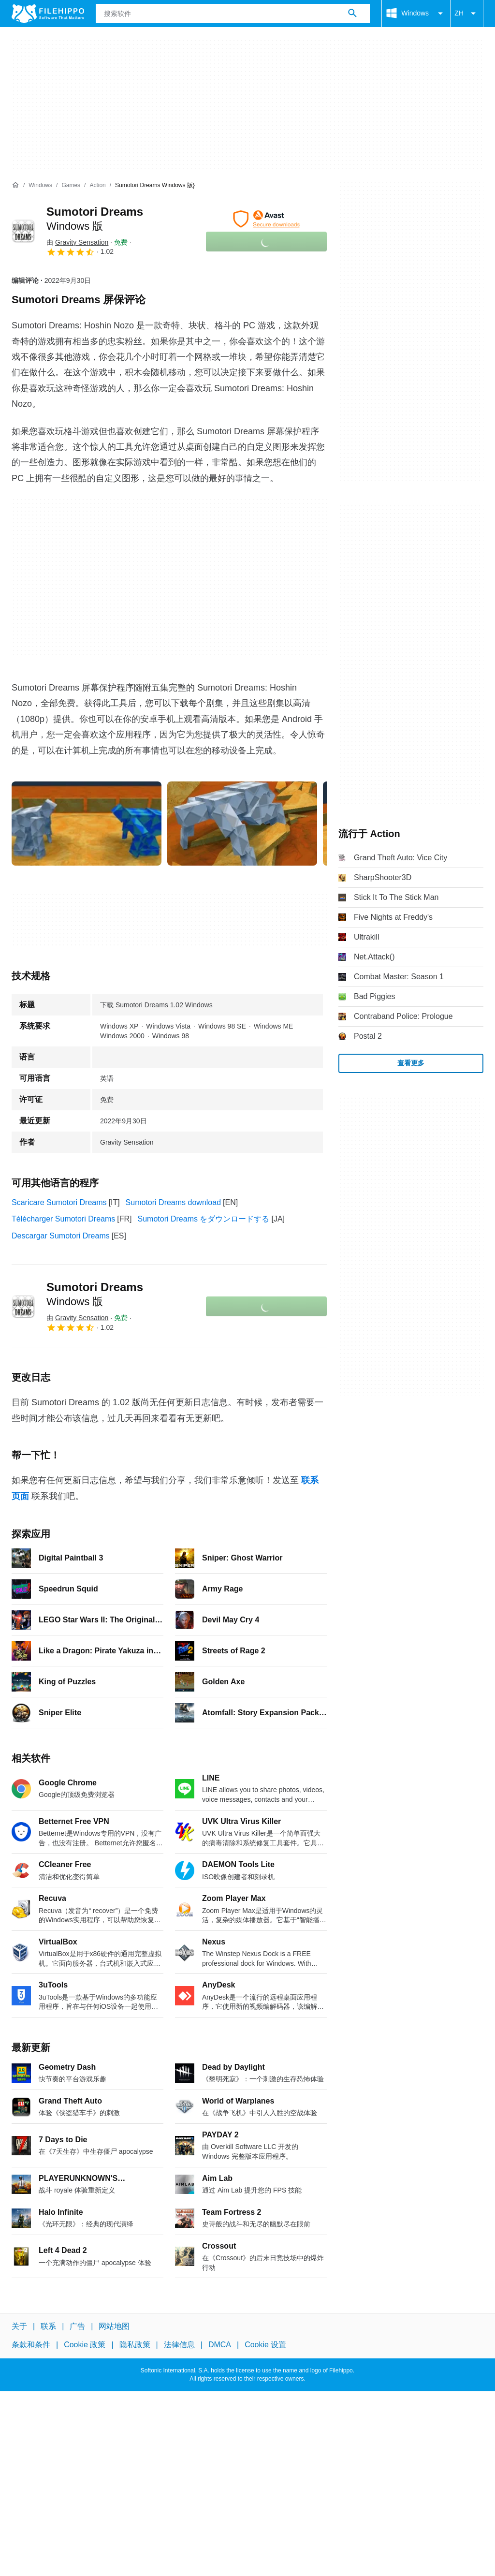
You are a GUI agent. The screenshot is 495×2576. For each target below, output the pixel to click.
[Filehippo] (48, 13)
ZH (466, 13)
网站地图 (114, 2326)
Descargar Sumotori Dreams (61, 1236)
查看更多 (410, 1063)
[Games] (70, 185)
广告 (77, 2326)
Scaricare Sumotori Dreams (59, 1202)
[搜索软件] (352, 13)
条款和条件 (31, 2344)
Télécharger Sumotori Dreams (63, 1219)
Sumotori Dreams (94, 1294)
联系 (48, 2326)
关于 (19, 2326)
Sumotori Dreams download (173, 1202)
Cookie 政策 (84, 2344)
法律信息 (179, 2344)
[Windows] (40, 185)
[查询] (233, 13)
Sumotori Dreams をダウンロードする (204, 1219)
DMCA (219, 2344)
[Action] (97, 185)
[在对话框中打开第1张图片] (242, 823)
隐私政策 (134, 2344)
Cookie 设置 (265, 2344)
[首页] (15, 185)
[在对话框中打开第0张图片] (86, 823)
